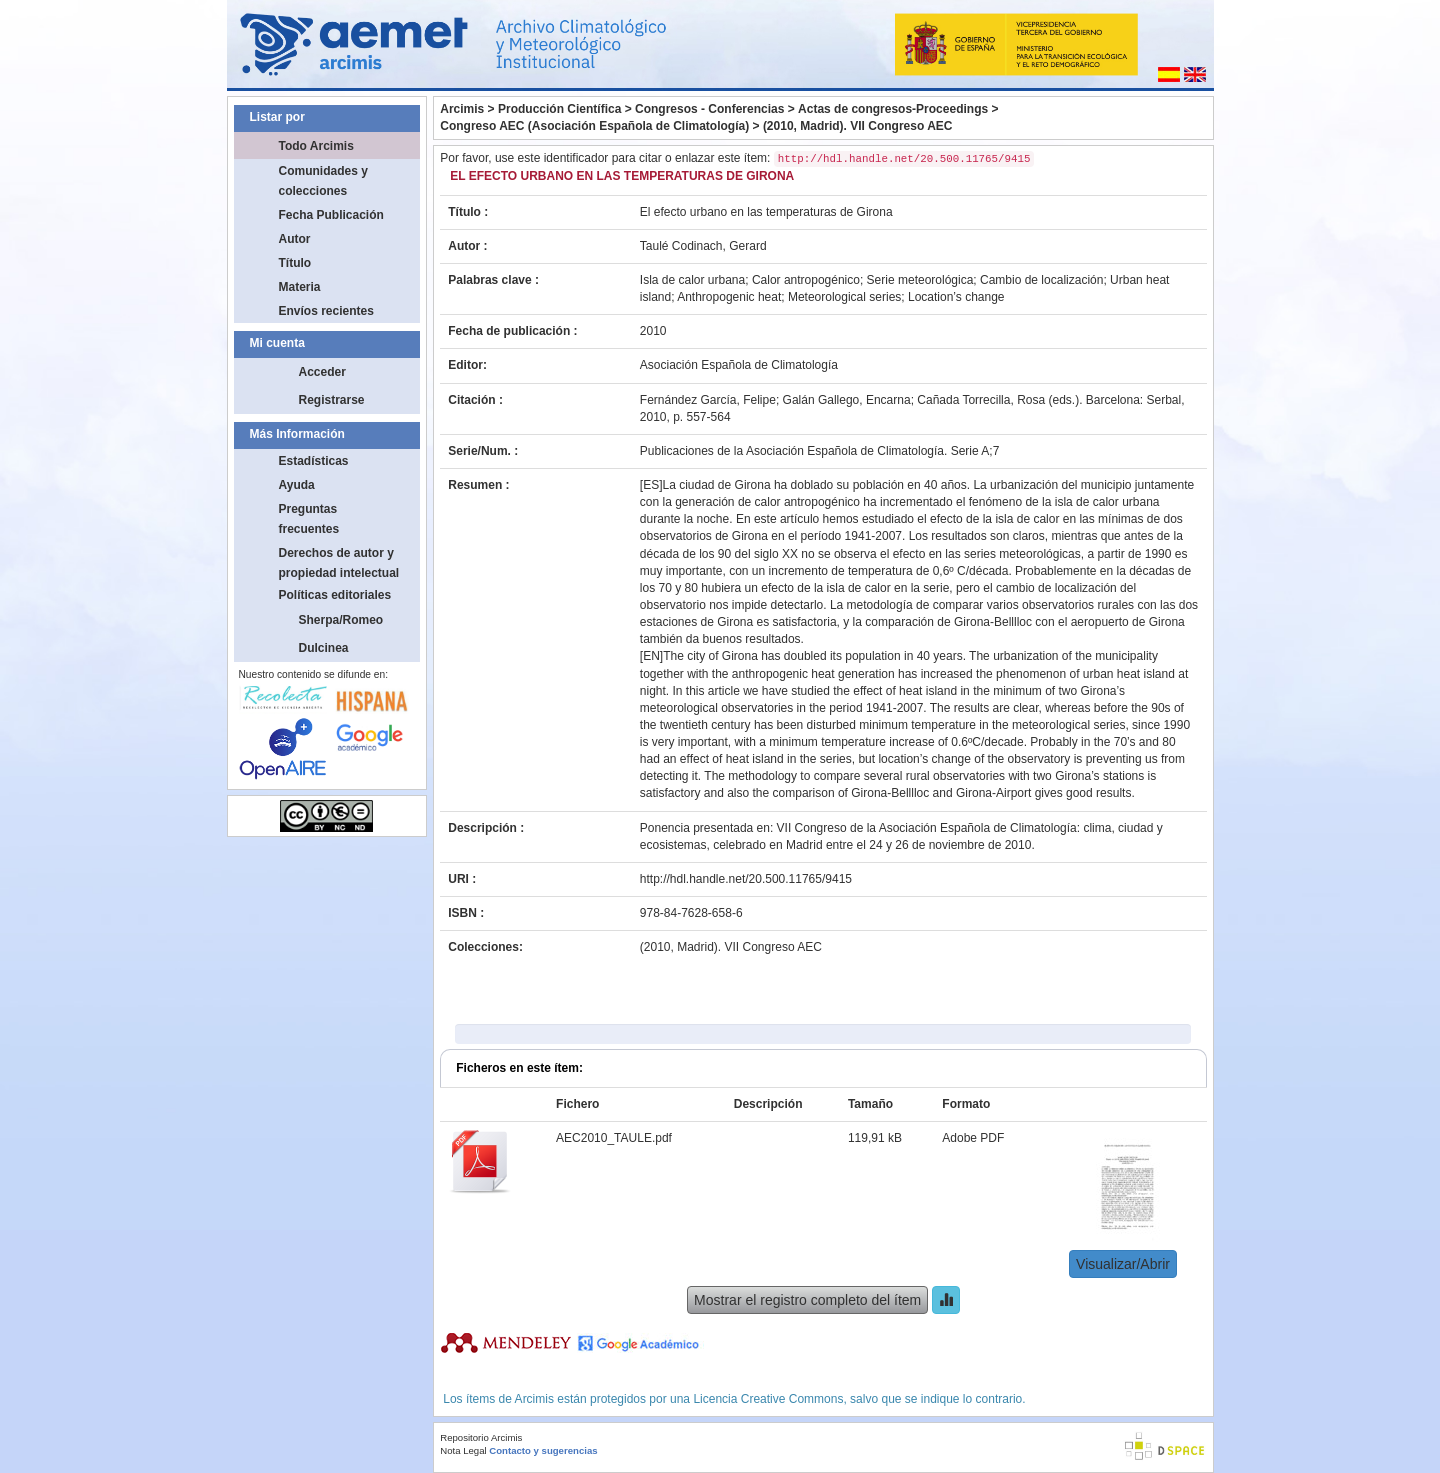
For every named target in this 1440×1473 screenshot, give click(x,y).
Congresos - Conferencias (709, 109)
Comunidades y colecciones (323, 181)
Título (295, 263)
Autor (295, 239)
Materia (300, 287)
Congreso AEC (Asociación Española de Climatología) (594, 126)
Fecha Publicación (331, 215)
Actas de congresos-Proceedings (893, 109)
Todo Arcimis (316, 146)
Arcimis (462, 109)
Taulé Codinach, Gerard (703, 246)
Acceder (322, 372)
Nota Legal (463, 1450)
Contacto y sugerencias (543, 1450)
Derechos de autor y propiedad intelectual (339, 563)
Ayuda (297, 485)
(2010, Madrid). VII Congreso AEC (858, 126)
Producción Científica (559, 109)
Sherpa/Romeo (341, 620)
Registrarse (332, 400)
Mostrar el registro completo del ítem (807, 1300)
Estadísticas (314, 461)
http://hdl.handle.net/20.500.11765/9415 (746, 879)
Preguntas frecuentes (309, 519)
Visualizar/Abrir (1123, 1264)
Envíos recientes (326, 311)
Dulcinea (324, 648)
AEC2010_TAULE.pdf (614, 1138)
